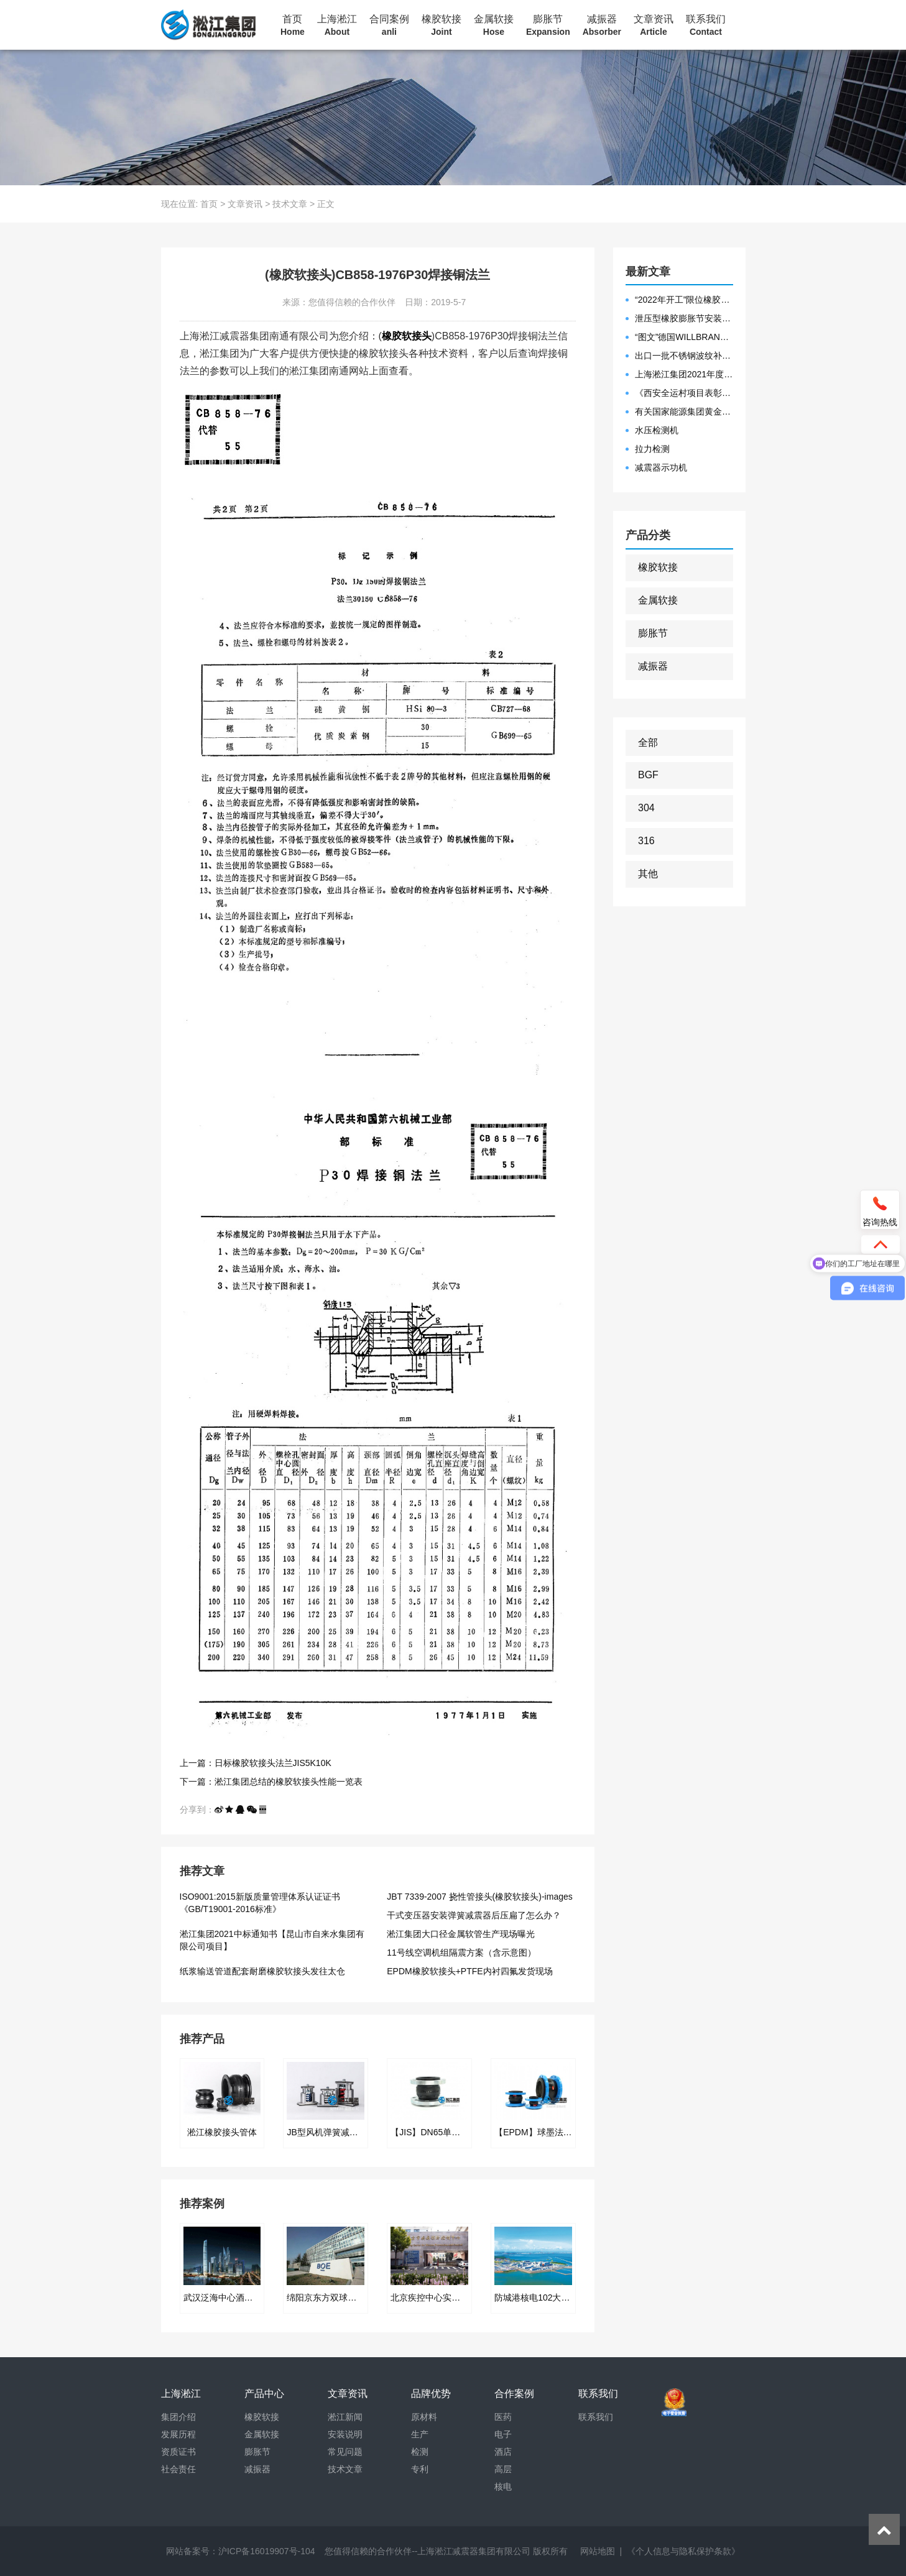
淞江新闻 (345, 2417)
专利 (419, 2469)
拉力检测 (652, 449)
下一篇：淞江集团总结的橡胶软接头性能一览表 (271, 1782)
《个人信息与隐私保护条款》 (683, 2551)
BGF (648, 775)
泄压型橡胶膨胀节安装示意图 (684, 318)
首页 (292, 25)
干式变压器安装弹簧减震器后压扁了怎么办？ (474, 1915)
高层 (503, 2469)
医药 (503, 2417)
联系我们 (706, 25)
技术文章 (289, 204)
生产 (419, 2434)
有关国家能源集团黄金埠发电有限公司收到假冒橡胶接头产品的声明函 (684, 411)
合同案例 (389, 25)
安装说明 (345, 2434)
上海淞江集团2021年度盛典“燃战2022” (684, 374)
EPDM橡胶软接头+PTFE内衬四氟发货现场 (469, 1971)
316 (646, 840)
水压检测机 (656, 430)
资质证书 (178, 2452)
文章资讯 (653, 25)
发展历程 (178, 2434)
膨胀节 (548, 25)
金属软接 (494, 25)
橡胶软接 (441, 25)
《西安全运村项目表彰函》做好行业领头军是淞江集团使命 (684, 393)
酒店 (503, 2452)
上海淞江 (337, 25)
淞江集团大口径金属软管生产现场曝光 (461, 1934)
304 (646, 808)
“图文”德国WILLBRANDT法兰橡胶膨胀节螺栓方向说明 (684, 337)
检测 (419, 2452)
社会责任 (178, 2469)
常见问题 (345, 2452)
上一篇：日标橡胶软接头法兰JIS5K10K (255, 1763)
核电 (503, 2486)
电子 (503, 2434)
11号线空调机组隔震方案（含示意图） (461, 1952)
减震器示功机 (661, 467)
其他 (648, 873)
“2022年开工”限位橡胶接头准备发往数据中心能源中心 (684, 300)
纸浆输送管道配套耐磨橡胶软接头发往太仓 (262, 1971)
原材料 (424, 2417)
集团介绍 (178, 2417)
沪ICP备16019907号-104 (266, 2551)
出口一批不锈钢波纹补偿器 (684, 356)
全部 (648, 742)
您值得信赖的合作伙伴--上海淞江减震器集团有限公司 (427, 2551)
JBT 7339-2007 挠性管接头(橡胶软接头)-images (479, 1897)
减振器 (602, 25)
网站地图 (597, 2551)
